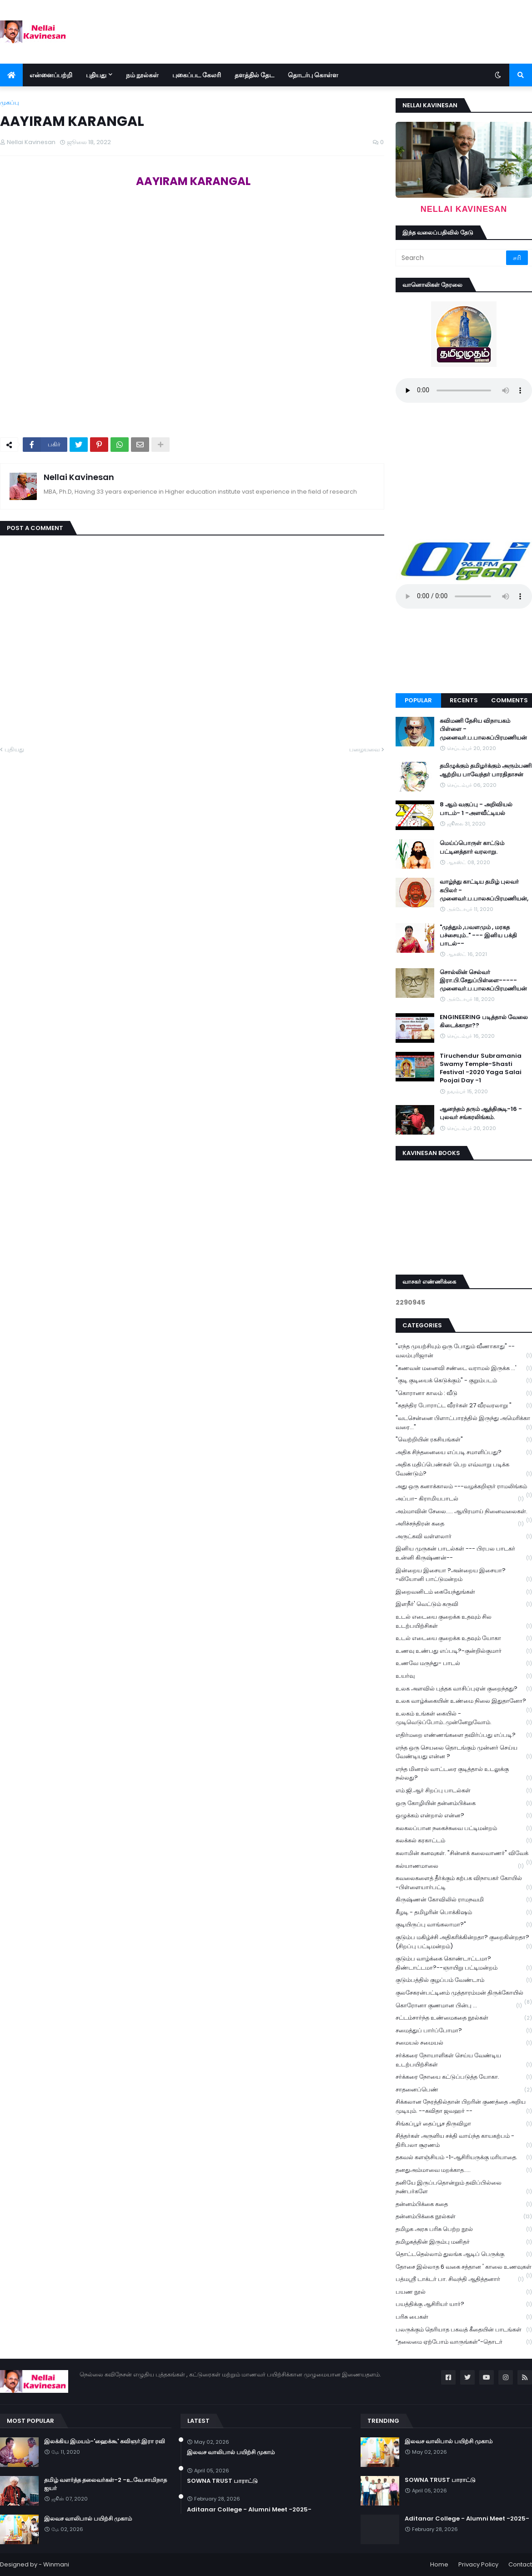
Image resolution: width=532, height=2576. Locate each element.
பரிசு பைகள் (464, 2317)
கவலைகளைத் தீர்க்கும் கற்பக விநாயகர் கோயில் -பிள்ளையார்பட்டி (464, 1883)
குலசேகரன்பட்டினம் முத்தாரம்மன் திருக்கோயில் (464, 1993)
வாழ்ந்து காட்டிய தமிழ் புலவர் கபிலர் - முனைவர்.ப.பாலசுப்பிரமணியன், (484, 890)
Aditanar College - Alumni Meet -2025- (249, 2510)
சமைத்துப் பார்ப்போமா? (464, 2031)
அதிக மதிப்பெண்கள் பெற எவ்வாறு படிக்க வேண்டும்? (464, 1469)
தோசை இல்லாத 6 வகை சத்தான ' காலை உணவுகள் (464, 2267)
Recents (464, 700)
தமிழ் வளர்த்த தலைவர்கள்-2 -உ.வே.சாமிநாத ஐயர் (105, 2484)
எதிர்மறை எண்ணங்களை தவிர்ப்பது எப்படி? (464, 1735)
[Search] (451, 257)
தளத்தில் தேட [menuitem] (254, 75)
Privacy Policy (478, 2564)
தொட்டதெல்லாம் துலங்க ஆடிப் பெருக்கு (464, 2254)
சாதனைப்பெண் (464, 2090)
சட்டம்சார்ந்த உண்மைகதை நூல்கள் (464, 2018)
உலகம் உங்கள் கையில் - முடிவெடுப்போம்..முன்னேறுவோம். (464, 1718)
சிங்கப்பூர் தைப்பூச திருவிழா (464, 2124)
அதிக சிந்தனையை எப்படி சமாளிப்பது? (464, 1452)
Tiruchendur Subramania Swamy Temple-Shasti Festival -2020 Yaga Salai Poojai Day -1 (481, 1068)
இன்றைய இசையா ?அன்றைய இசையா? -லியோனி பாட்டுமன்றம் (464, 1575)
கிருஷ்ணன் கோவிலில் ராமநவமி (464, 1900)
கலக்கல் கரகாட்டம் (464, 1841)
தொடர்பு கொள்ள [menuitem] (313, 75)
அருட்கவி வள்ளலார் (464, 1536)
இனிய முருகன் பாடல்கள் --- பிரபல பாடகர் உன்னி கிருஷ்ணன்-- (464, 1553)
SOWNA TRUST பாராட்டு (222, 2481)
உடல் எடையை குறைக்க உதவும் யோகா (464, 1638)
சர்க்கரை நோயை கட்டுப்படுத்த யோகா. (464, 2077)
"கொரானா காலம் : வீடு (464, 1393)
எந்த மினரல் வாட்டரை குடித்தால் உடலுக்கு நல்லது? (464, 1774)
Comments (509, 700)
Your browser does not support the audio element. (464, 390)
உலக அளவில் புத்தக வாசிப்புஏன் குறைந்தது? (464, 1689)
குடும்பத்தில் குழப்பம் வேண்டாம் (464, 1980)
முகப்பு (9, 102)
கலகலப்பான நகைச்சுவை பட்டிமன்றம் (464, 1828)
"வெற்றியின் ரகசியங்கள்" (464, 1440)
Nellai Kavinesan (79, 477)
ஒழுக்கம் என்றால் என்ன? (464, 1816)
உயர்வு (464, 1676)
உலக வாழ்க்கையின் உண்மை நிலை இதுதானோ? (464, 1701)
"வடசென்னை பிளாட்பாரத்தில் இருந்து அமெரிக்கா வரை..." (464, 1423)
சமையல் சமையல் (464, 2043)
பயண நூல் (464, 2292)
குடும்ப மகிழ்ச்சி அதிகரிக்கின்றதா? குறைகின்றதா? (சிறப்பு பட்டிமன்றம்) (464, 1942)
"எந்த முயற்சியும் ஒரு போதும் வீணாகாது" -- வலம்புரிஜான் (464, 1351)
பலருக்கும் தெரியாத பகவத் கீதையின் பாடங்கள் (464, 2330)
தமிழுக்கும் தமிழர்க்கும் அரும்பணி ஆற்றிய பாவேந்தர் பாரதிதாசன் (486, 770)
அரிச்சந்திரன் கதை (460, 1524)
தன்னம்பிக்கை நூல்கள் (464, 2216)
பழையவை (364, 749)
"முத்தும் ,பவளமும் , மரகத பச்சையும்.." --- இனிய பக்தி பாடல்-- (478, 935)
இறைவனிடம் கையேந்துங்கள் (464, 1592)
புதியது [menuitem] (96, 75)
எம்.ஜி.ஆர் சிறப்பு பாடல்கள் (464, 1791)
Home (439, 2564)
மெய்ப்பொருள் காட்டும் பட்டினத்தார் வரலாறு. (472, 847)
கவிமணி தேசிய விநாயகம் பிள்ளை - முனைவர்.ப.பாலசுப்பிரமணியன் (483, 729)
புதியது (14, 749)
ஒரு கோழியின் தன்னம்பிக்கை (464, 1803)
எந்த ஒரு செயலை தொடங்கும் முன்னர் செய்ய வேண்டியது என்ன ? (464, 1752)
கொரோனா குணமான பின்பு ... (459, 2006)
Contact (520, 2564)
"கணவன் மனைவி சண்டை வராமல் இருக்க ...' (464, 1368)
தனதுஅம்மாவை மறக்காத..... (464, 2170)
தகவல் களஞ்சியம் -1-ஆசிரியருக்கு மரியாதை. (464, 2157)
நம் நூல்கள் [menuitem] (142, 75)
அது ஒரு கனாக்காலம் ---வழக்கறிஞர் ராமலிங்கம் (464, 1487)
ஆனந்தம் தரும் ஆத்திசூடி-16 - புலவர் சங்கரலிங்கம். (481, 1113)
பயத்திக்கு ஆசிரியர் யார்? (464, 2304)
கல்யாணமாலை (460, 1866)
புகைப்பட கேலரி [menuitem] (196, 75)
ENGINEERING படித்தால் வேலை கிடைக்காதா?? (484, 1021)
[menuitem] (11, 75)
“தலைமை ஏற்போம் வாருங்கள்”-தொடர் (464, 2341)
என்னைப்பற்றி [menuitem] (51, 75)
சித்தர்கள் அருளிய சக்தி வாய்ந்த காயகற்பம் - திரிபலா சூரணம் (464, 2140)
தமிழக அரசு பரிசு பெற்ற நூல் (464, 2229)
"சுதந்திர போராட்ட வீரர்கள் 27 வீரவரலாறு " (464, 1406)
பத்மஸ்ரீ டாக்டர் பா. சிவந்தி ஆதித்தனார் (460, 2279)
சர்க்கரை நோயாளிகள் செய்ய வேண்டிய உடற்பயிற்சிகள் (464, 2060)
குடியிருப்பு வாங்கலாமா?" (464, 1925)
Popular (418, 700)
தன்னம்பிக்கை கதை (464, 2204)
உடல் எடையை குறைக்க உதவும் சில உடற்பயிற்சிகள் (464, 1621)
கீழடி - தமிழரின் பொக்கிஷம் (464, 1912)
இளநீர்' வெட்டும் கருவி (464, 1604)
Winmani (56, 2564)
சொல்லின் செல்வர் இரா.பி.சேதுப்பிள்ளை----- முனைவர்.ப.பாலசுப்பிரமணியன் (483, 980)
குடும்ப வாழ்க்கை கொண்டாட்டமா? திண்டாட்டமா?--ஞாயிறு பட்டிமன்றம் (464, 1963)
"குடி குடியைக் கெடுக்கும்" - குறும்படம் (464, 1381)
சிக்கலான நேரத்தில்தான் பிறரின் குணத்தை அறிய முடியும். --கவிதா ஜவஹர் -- (464, 2106)
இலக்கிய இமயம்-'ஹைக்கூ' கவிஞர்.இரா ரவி (104, 2441)
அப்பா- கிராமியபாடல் (460, 1499)
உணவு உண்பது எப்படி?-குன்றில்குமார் (464, 1651)
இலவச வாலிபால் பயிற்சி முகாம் (88, 2519)
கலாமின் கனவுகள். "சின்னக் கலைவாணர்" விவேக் (464, 1854)
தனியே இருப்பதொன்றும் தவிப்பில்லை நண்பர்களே (464, 2187)
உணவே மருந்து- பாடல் (464, 1663)
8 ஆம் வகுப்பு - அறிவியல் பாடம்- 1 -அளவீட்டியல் (476, 808)
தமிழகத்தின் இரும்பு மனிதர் (464, 2242)
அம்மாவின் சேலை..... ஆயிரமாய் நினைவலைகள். (464, 1512)
